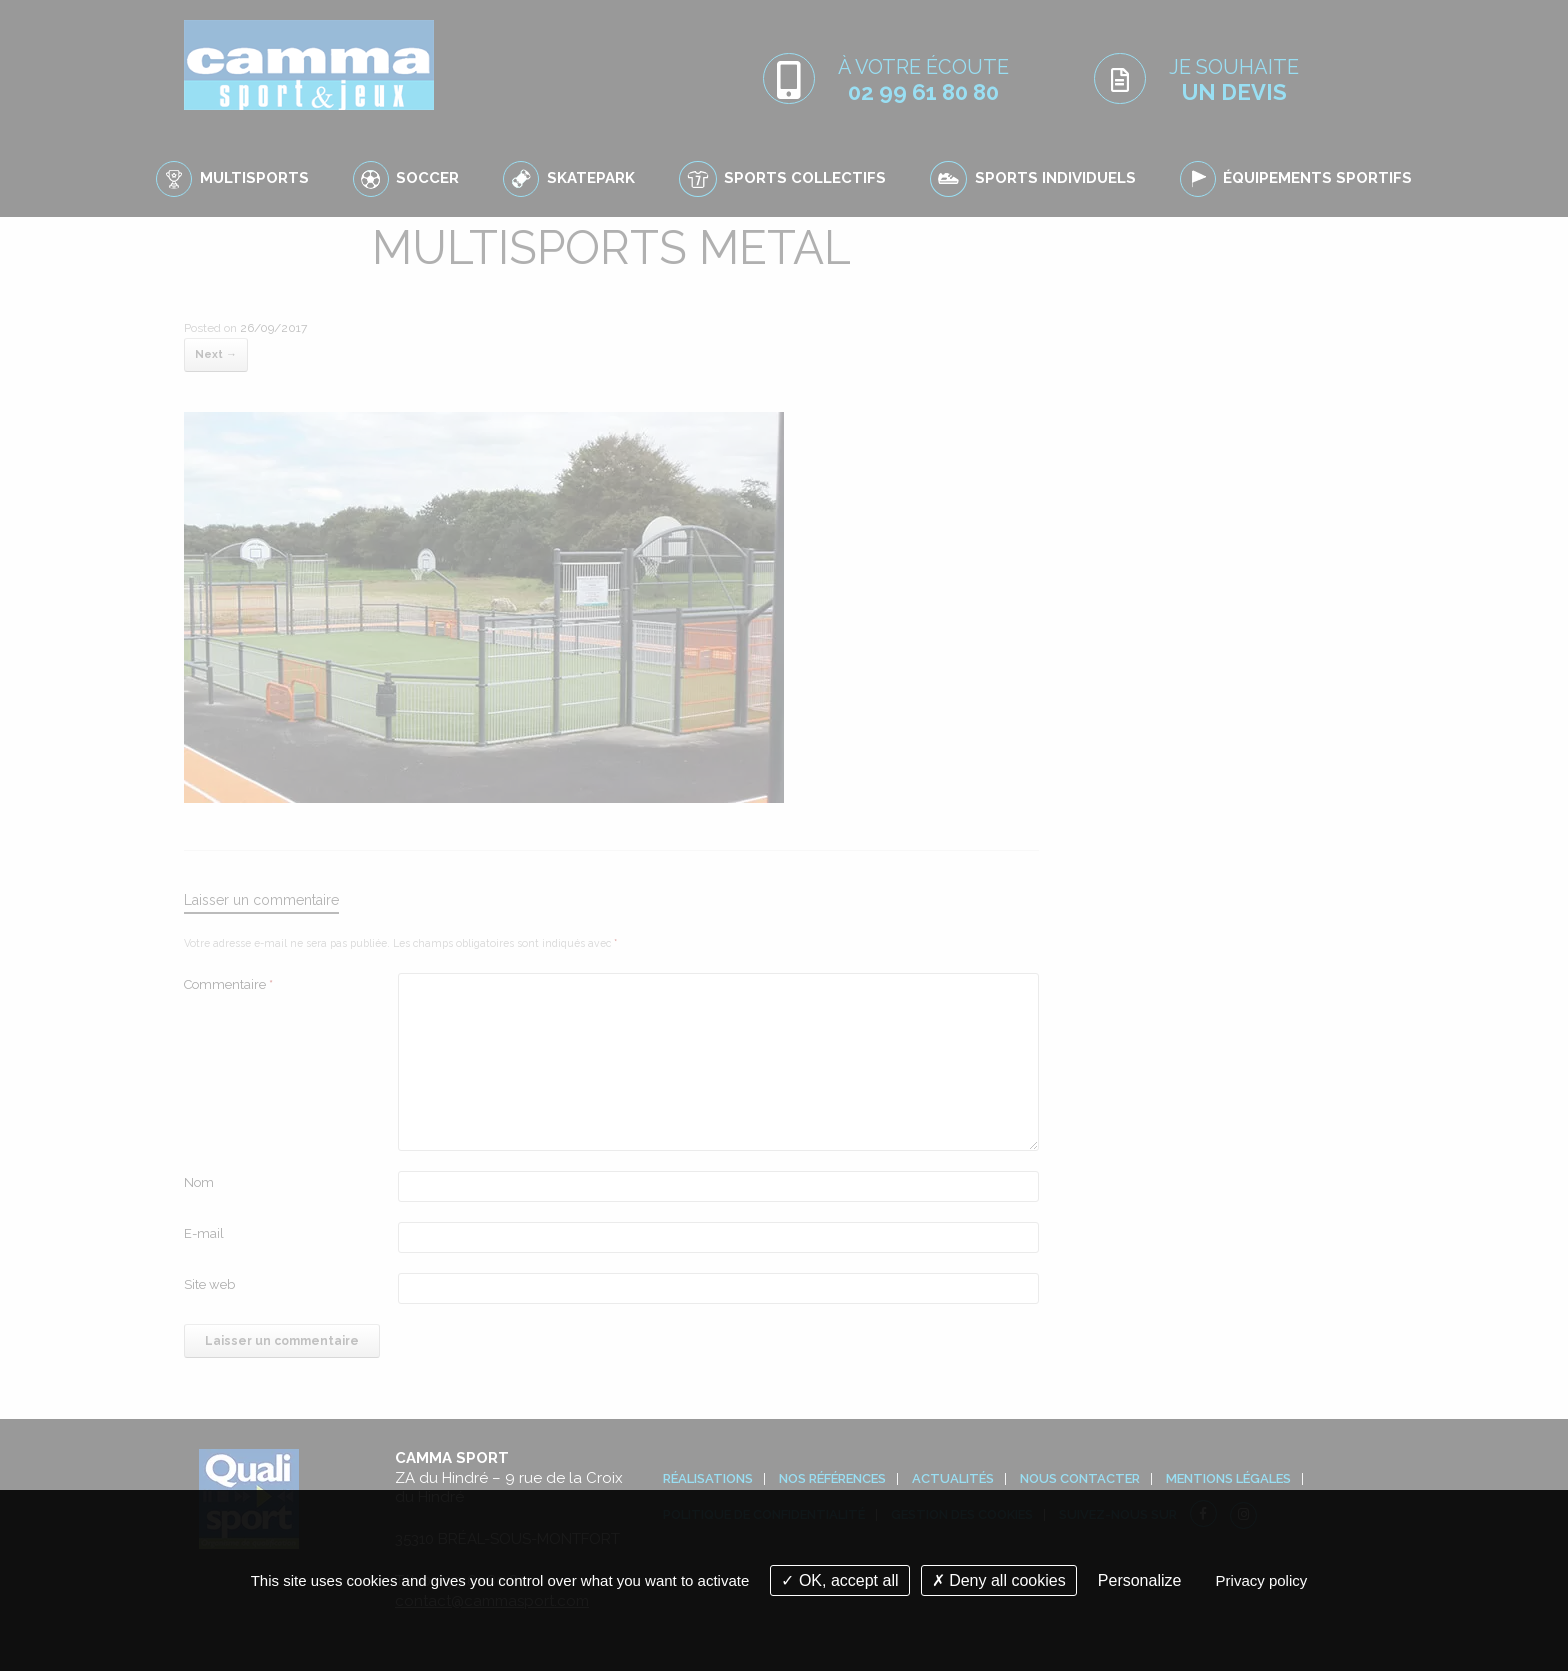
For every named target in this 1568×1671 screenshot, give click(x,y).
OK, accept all (839, 1580)
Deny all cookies (999, 1580)
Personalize (1140, 1580)
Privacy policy (1262, 1580)
